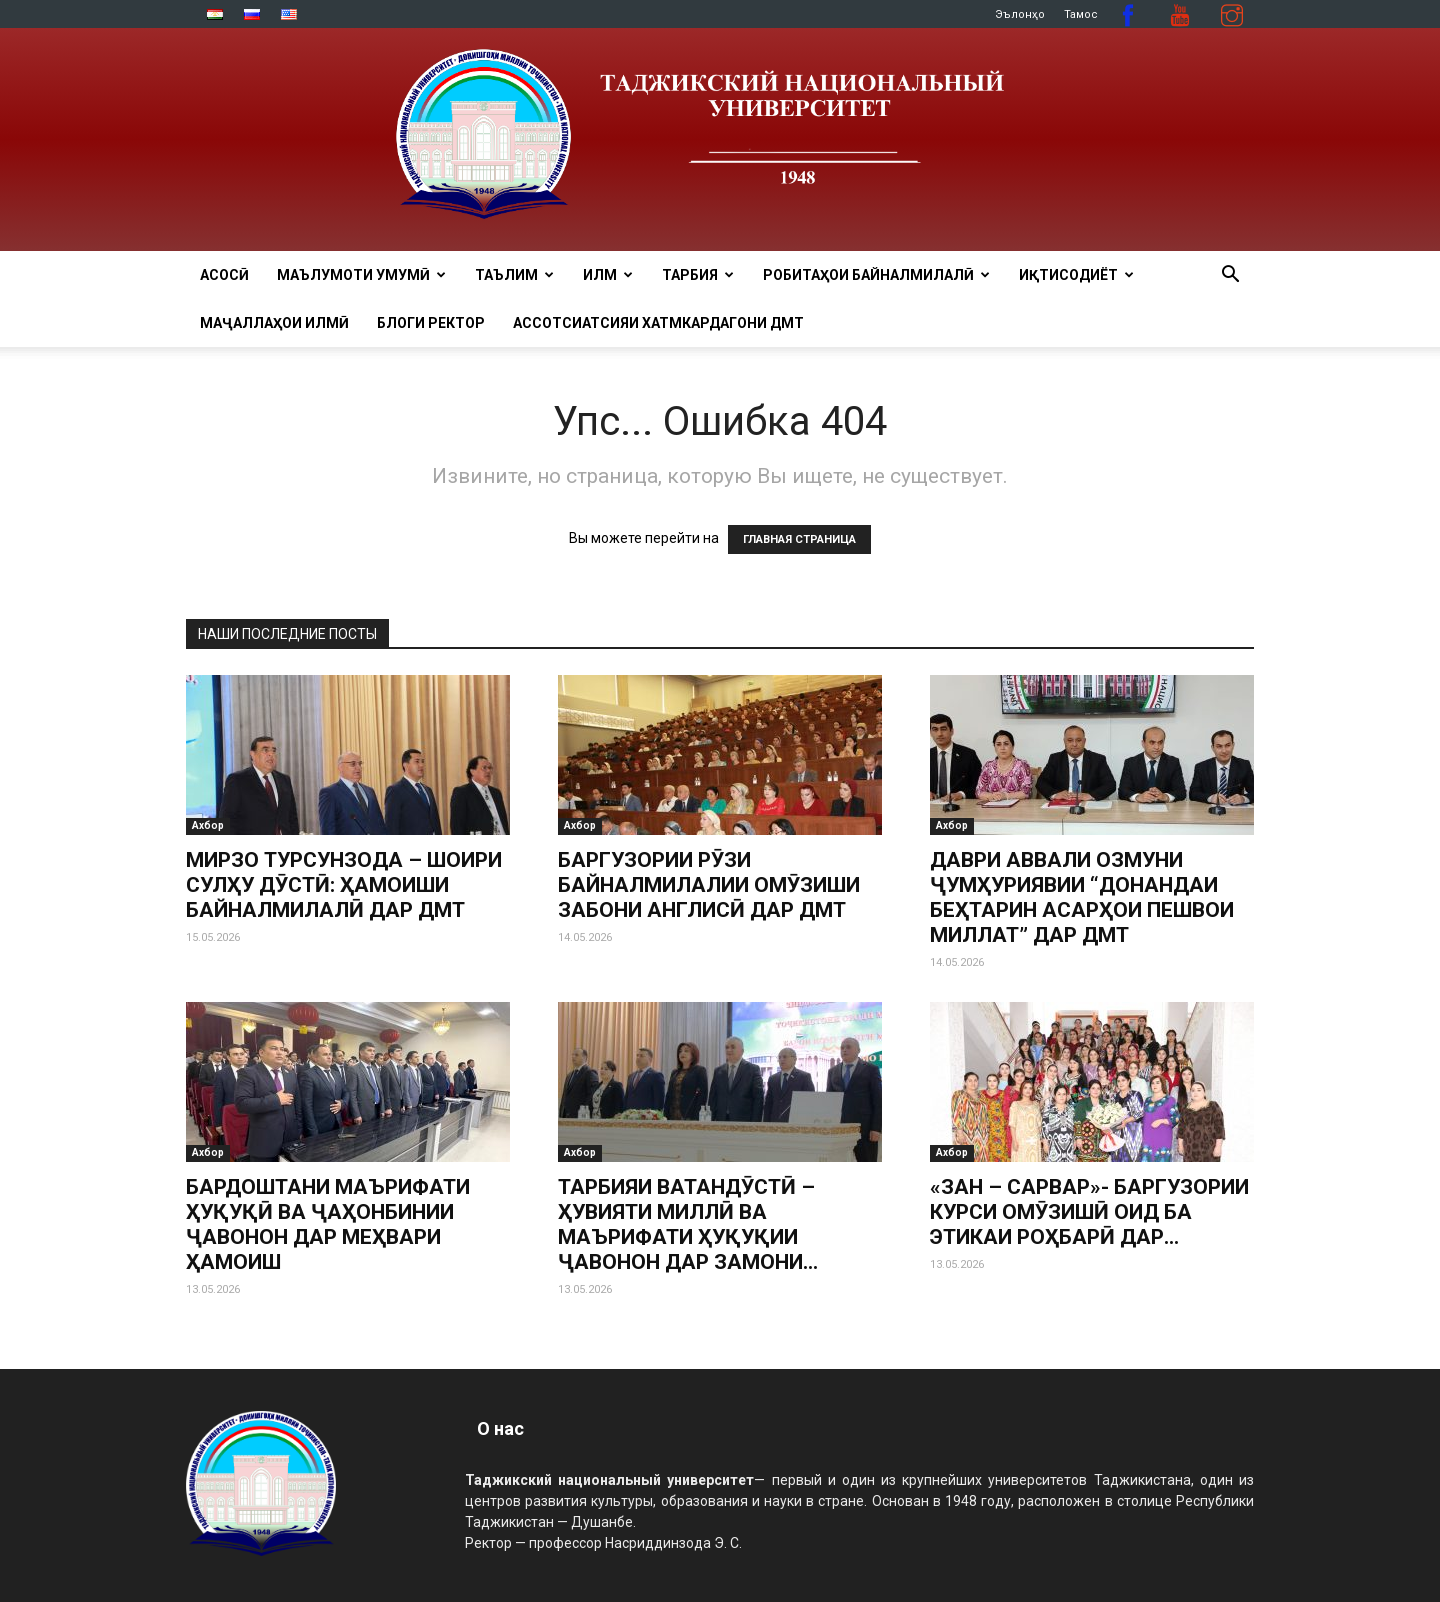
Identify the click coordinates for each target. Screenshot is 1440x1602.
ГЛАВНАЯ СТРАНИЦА (799, 539)
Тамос (1081, 14)
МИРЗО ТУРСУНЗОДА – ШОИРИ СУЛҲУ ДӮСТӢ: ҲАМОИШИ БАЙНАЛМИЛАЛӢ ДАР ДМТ (344, 885)
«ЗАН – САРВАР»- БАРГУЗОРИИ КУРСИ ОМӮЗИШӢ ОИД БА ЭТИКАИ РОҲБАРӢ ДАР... (1089, 1212)
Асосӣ (224, 275)
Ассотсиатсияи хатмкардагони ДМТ (658, 323)
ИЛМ (608, 275)
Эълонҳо (1020, 14)
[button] (1230, 276)
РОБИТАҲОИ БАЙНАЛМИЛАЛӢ (876, 275)
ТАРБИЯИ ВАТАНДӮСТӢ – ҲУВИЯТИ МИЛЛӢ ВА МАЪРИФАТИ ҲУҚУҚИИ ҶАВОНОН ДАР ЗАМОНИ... (688, 1224)
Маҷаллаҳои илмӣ (274, 323)
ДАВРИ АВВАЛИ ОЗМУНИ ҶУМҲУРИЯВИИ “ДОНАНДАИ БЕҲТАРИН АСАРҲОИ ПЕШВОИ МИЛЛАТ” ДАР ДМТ (1082, 897)
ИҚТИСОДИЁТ (1076, 275)
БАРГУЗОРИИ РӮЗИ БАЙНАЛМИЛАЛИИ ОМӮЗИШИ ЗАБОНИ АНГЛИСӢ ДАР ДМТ (709, 885)
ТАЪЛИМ (514, 275)
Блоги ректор (431, 323)
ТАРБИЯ (698, 275)
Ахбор (208, 825)
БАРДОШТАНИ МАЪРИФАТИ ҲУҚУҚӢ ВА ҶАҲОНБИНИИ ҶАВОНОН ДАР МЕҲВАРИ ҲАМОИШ (328, 1224)
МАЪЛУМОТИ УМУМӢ (361, 275)
